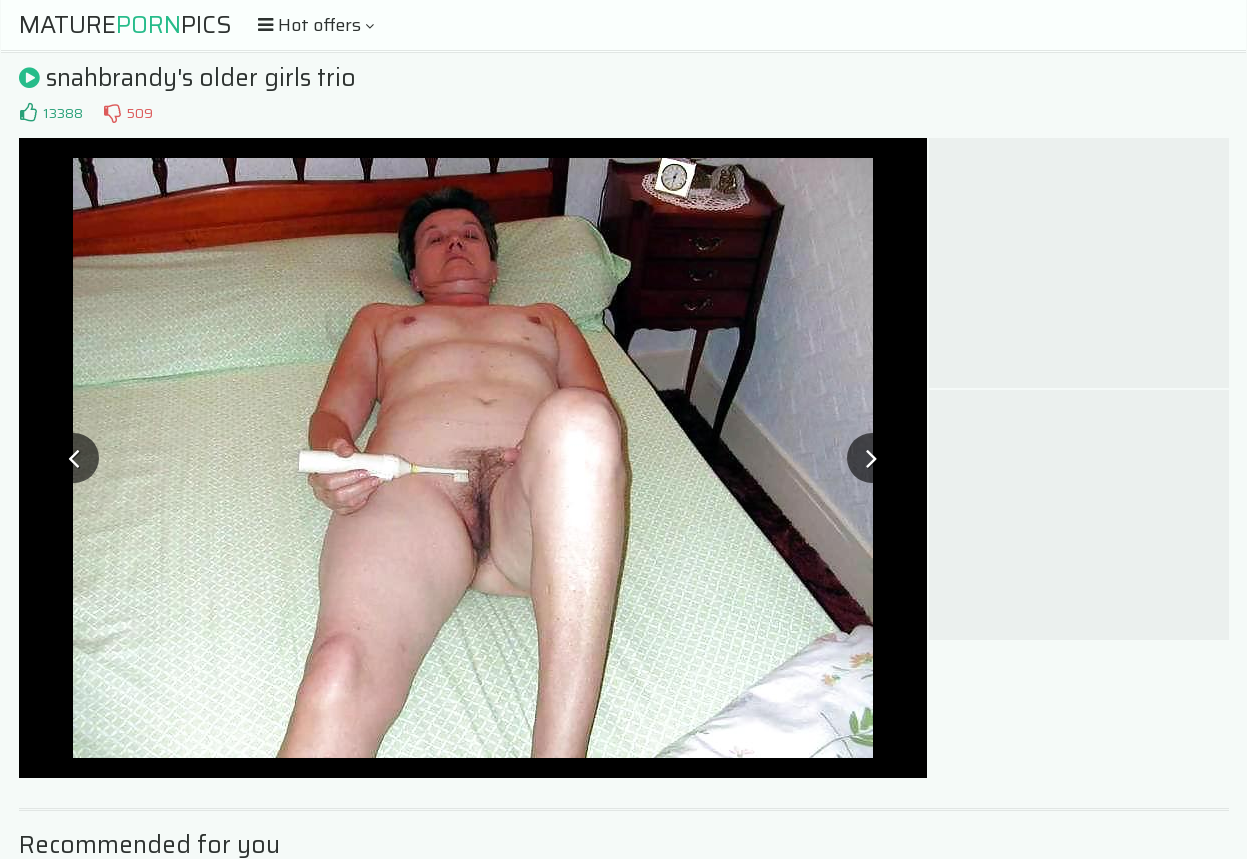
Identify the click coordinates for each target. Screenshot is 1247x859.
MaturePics (125, 25)
